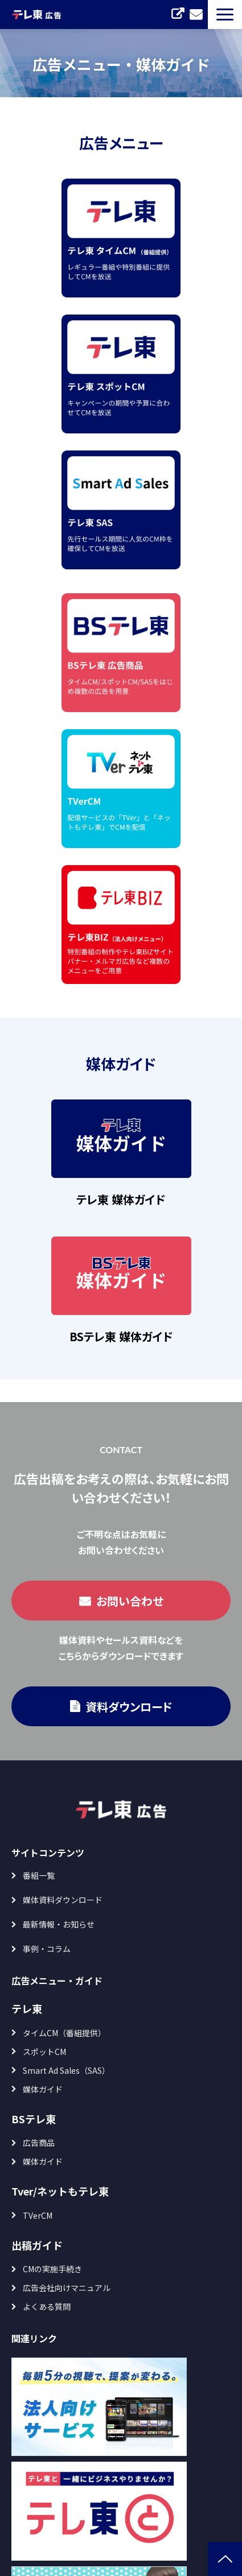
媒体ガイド (43, 2089)
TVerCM (37, 2215)
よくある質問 (47, 2306)
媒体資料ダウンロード (62, 1899)
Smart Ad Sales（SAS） (66, 2070)
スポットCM (44, 2051)
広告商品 (39, 2142)
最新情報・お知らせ (59, 1924)
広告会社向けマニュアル (66, 2287)
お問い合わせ (196, 14)
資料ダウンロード (129, 1706)
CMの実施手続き (52, 2269)
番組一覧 (39, 1875)
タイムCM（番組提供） (64, 2033)
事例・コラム (47, 1948)
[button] (225, 14)
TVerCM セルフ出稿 (178, 14)
